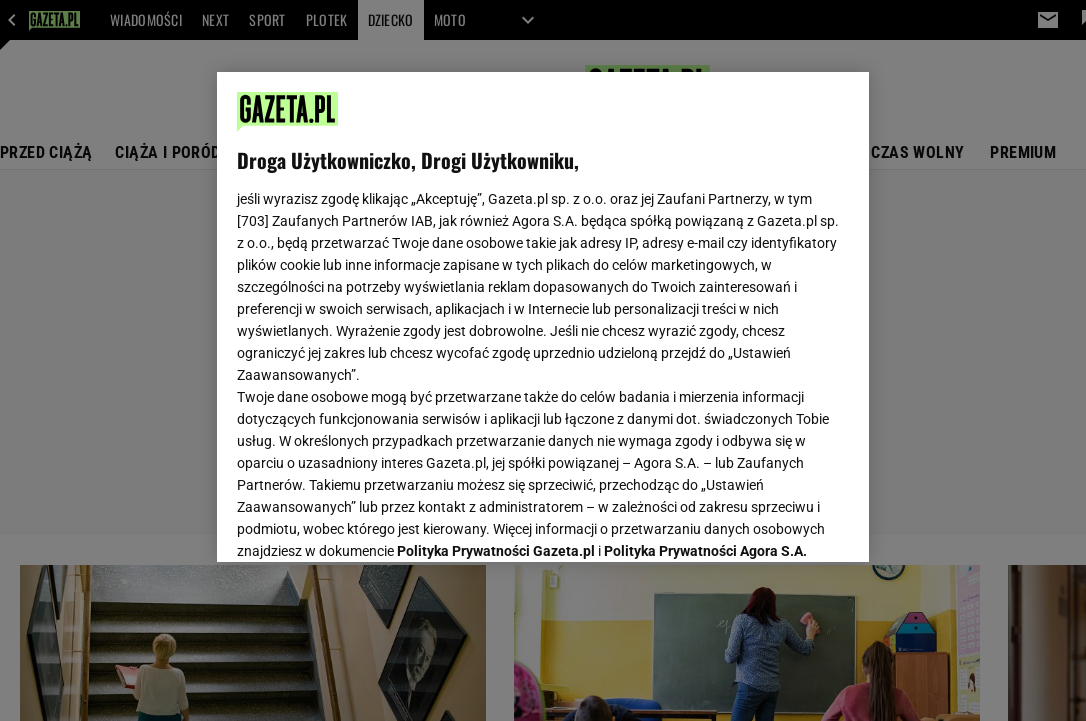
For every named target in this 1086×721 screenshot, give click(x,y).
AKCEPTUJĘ (781, 523)
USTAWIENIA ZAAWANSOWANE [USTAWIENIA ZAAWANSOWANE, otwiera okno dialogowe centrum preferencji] (368, 522)
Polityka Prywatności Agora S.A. (705, 308)
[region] (543, 317)
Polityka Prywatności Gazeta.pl (496, 308)
